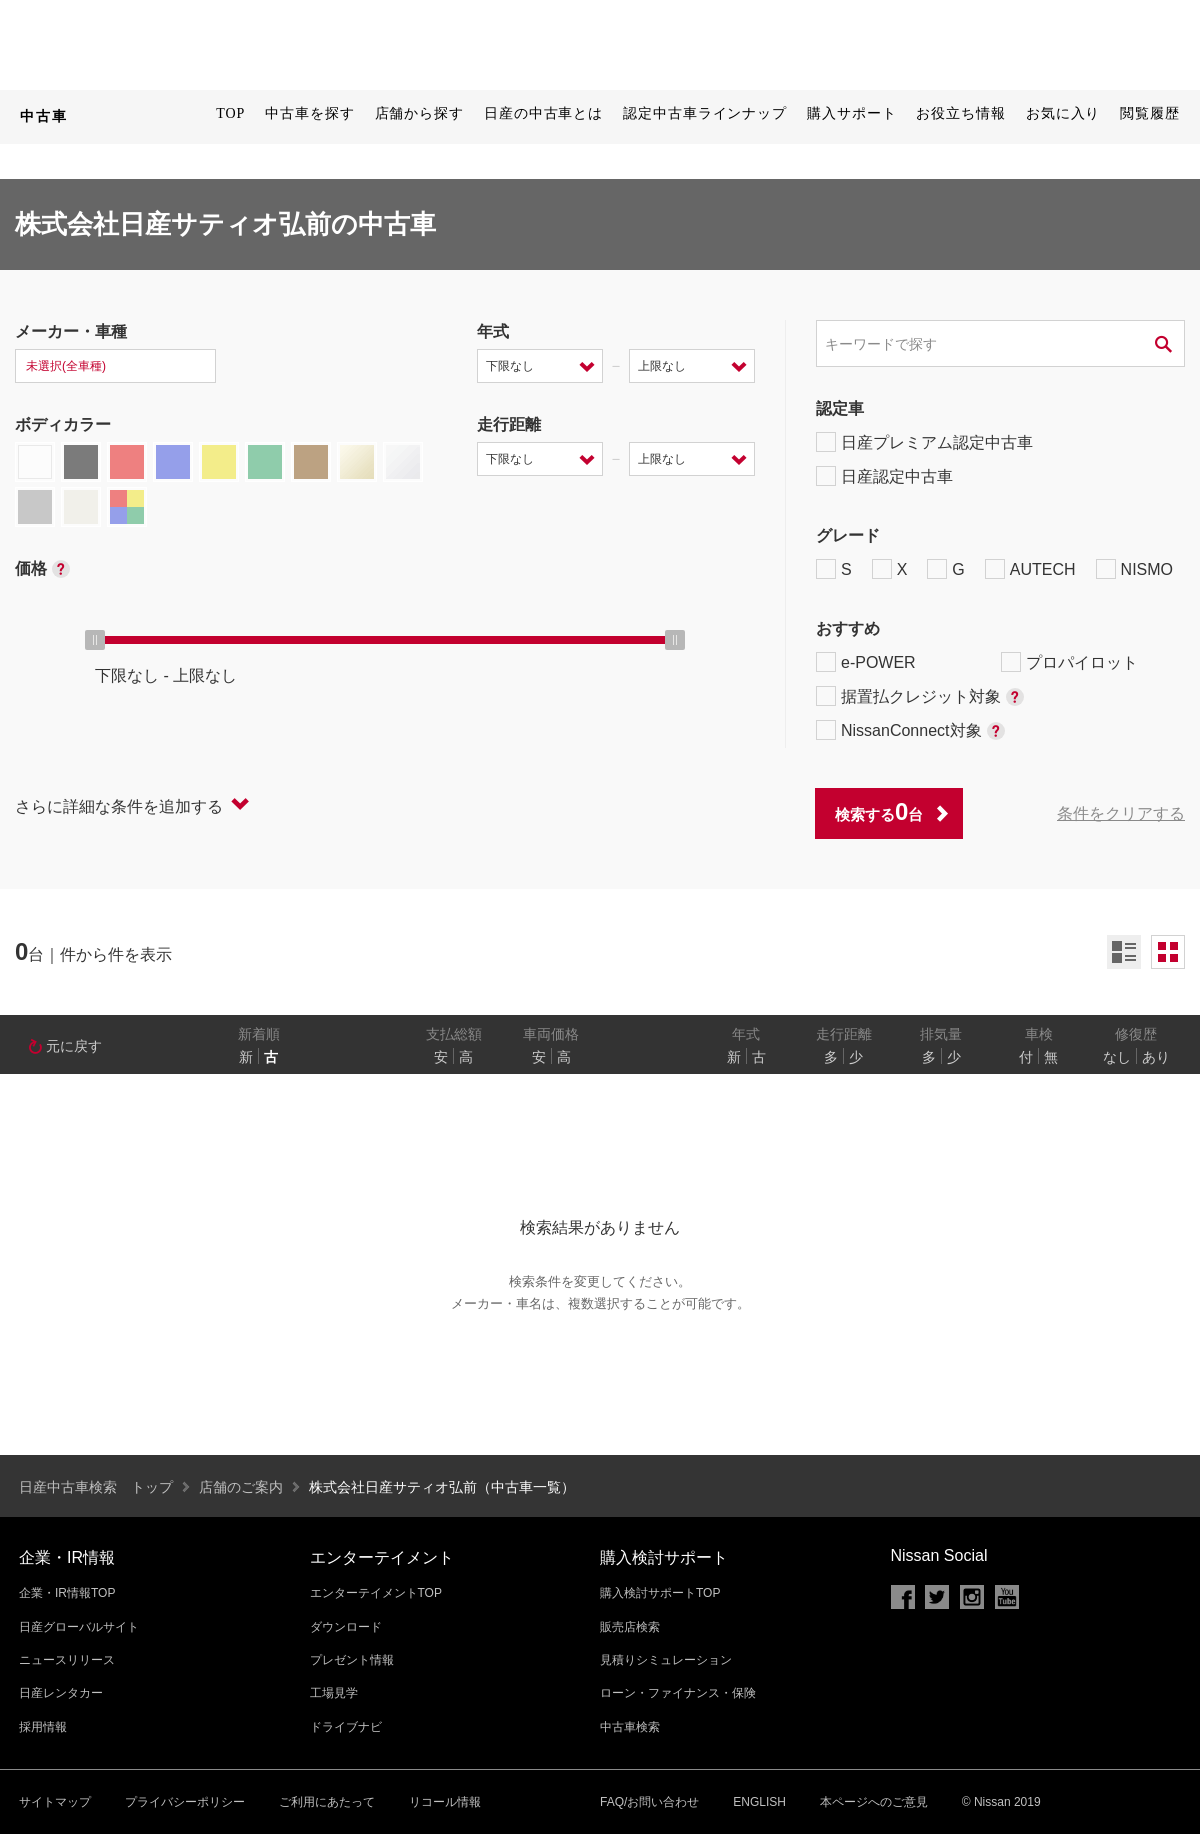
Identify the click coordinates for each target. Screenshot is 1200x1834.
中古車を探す (309, 113)
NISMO (1134, 569)
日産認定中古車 (884, 476)
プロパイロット (1069, 662)
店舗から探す (419, 113)
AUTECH (1030, 569)
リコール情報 (445, 1802)
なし (1117, 1057)
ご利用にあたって (327, 1802)
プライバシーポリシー (185, 1802)
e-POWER (866, 662)
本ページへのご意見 (874, 1802)
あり (1156, 1057)
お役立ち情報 (960, 113)
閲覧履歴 (1150, 113)
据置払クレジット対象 (920, 696)
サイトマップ (55, 1802)
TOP (230, 113)
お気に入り (1063, 113)
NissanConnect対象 (910, 730)
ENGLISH (759, 1802)
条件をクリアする (1121, 813)
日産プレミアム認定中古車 (924, 442)
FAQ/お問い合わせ (649, 1802)
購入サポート (851, 113)
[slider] (95, 640)
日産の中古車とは (543, 113)
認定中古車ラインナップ (705, 113)
